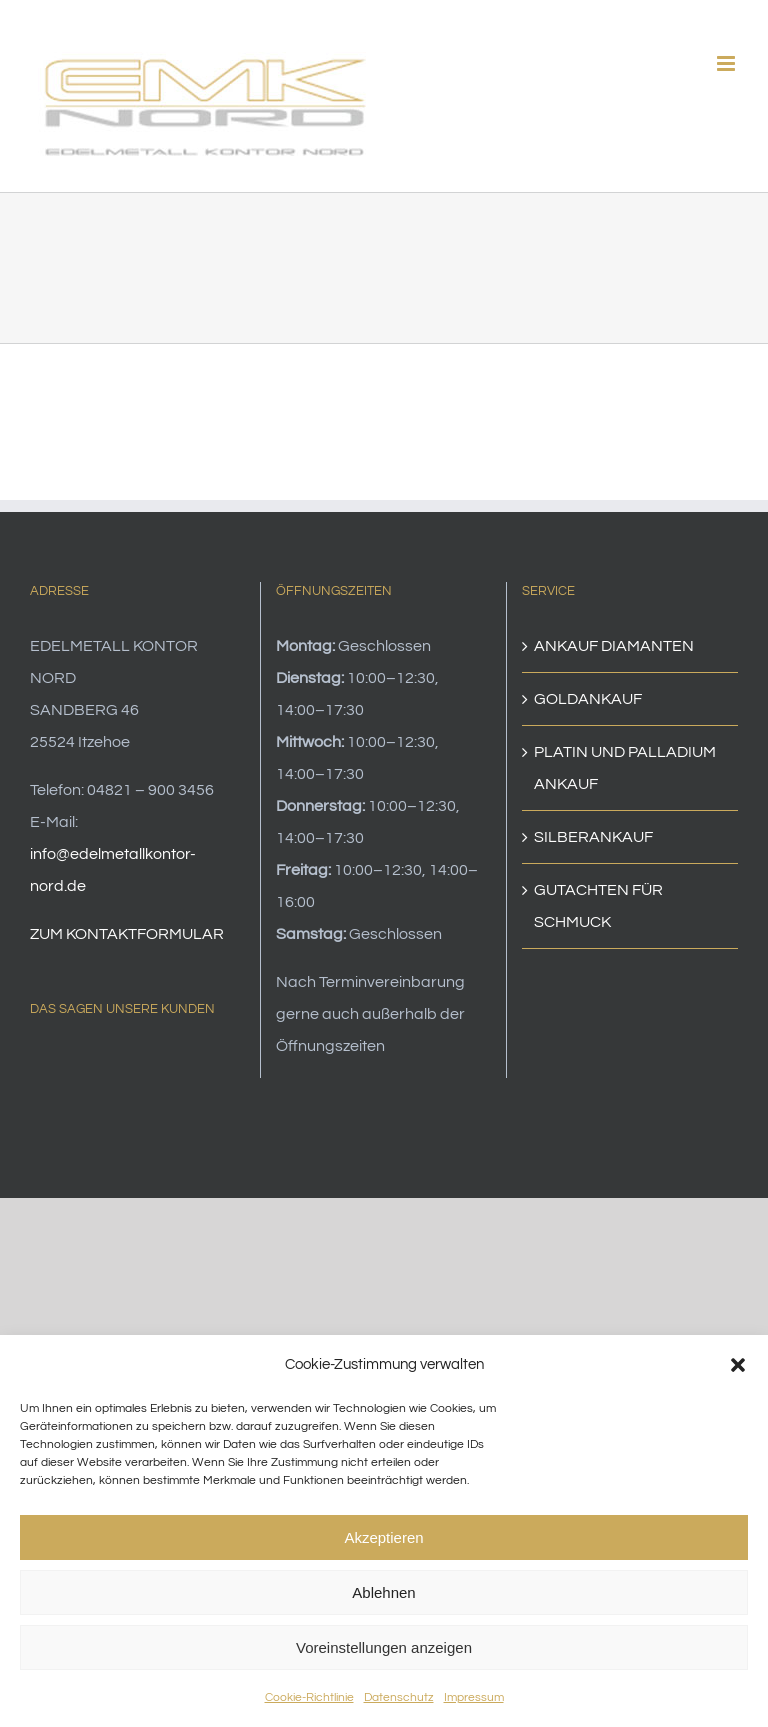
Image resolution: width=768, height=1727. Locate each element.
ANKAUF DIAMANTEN (614, 646)
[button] (738, 1365)
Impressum (474, 1697)
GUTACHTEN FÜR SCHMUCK (598, 906)
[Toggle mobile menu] (727, 63)
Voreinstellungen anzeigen (384, 1647)
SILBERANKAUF (593, 837)
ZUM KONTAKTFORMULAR (127, 934)
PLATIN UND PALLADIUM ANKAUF (625, 768)
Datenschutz (399, 1697)
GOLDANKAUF (588, 699)
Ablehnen (383, 1592)
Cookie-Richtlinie (309, 1697)
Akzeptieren (383, 1537)
